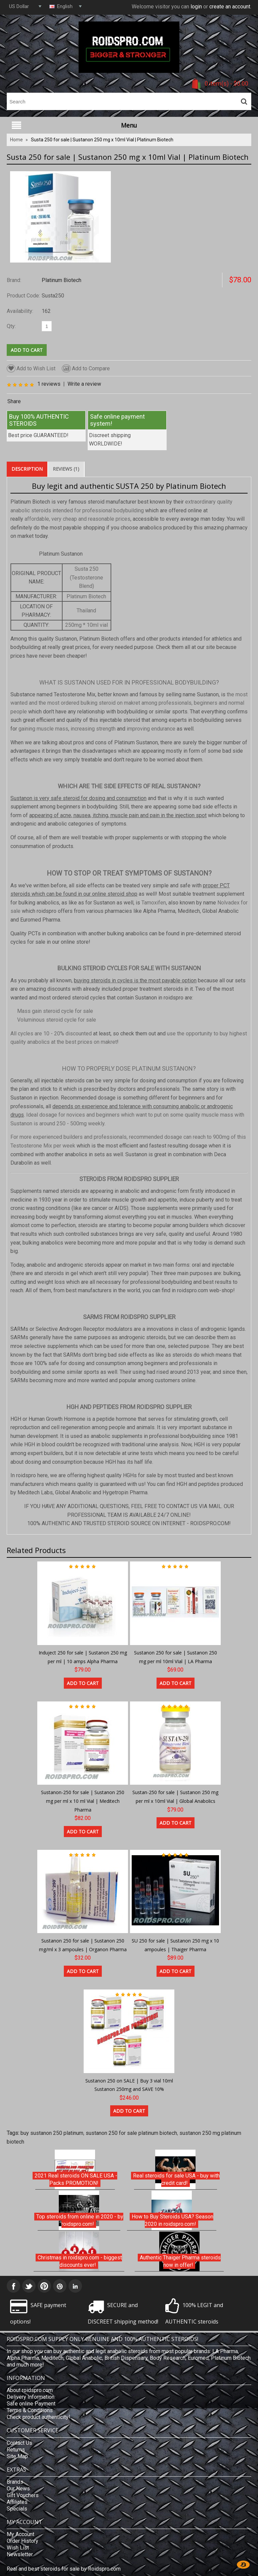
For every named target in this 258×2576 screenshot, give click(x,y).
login (196, 6)
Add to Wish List (31, 368)
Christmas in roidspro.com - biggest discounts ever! (80, 2261)
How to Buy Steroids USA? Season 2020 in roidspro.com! (172, 2220)
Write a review (84, 384)
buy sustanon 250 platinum (51, 2133)
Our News (18, 2488)
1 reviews (48, 384)
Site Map (17, 2456)
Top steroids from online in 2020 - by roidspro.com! (79, 2220)
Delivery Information (30, 2397)
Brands (15, 2482)
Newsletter (20, 2554)
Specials (17, 2508)
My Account (20, 2534)
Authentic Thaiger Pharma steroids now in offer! (180, 2261)
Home (16, 139)
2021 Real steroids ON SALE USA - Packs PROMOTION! (76, 2179)
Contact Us (19, 2443)
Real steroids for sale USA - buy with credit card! (176, 2179)
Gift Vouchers (23, 2495)
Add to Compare (86, 368)
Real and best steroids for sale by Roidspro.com (64, 2569)
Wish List (18, 2547)
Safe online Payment (31, 2403)
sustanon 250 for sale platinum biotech (131, 2133)
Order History (22, 2541)
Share (14, 401)
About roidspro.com (30, 2390)
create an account (229, 6)
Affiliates (17, 2502)
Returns (16, 2449)
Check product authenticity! (38, 2417)
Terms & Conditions (30, 2410)
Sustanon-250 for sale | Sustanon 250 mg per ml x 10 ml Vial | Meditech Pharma (82, 1801)
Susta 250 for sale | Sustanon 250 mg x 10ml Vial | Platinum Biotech (102, 139)
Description (27, 469)
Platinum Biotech (61, 280)
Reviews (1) (66, 469)
